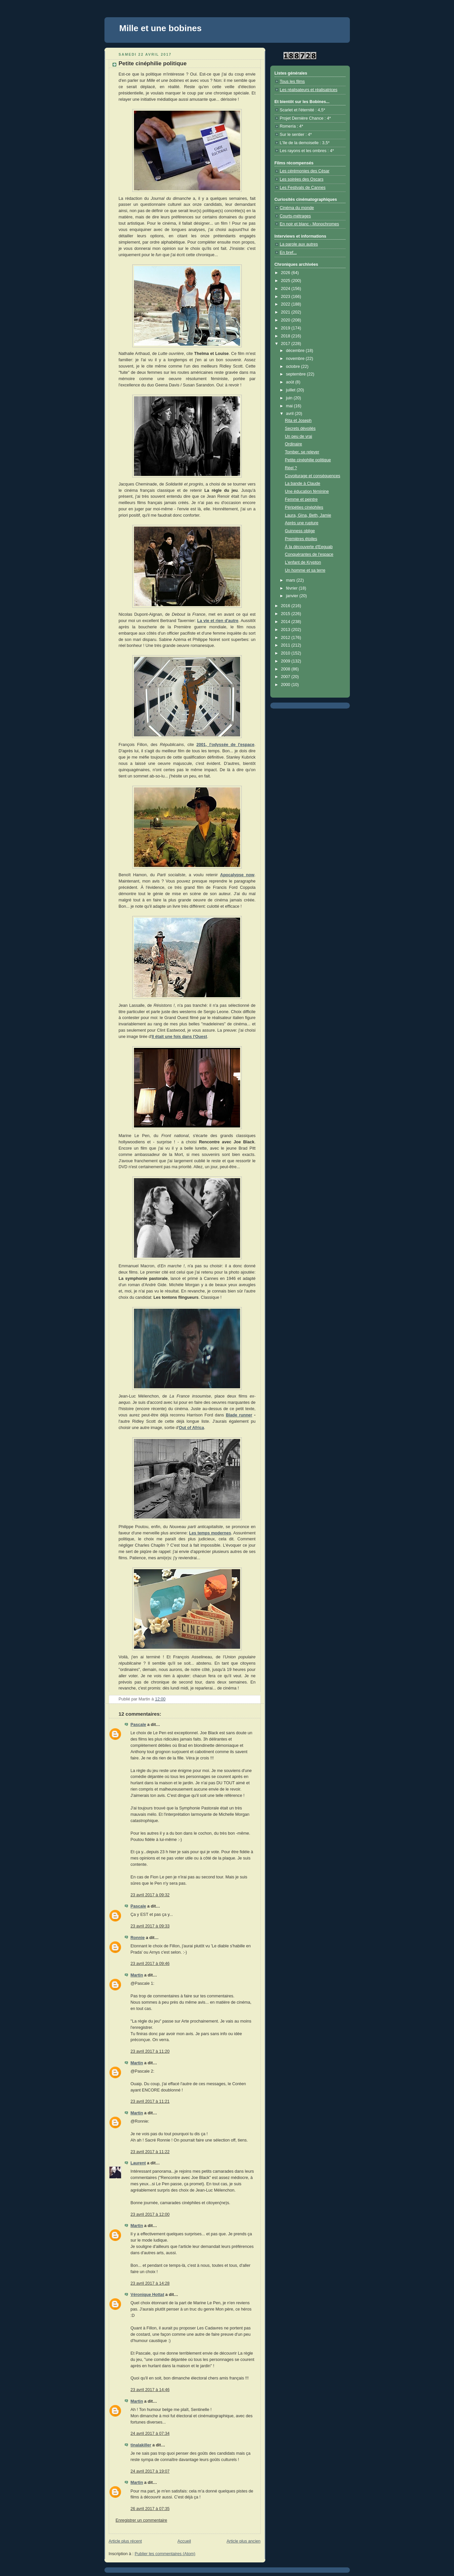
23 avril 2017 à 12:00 (150, 2214)
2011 (286, 645)
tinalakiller (141, 2445)
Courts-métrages (295, 216)
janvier (292, 596)
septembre (296, 374)
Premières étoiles (301, 539)
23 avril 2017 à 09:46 (150, 1963)
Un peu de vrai (298, 436)
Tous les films (292, 81)
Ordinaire (293, 444)
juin (289, 398)
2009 (286, 661)
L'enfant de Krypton (303, 562)
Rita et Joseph (298, 420)
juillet (291, 390)
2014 (286, 621)
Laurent (138, 2163)
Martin (137, 1975)
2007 (286, 676)
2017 (286, 343)
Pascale (138, 1724)
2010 (286, 653)
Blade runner (239, 1415)
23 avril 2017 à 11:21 (150, 2101)
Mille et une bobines (160, 28)
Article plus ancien (243, 2541)
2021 (286, 312)
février (292, 588)
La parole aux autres (299, 244)
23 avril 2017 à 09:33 (150, 1926)
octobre (293, 366)
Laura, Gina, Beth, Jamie (308, 515)
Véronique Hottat (147, 2294)
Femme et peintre (301, 499)
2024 (286, 288)
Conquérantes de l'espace (309, 554)
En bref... (288, 252)
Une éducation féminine (307, 491)
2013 (286, 629)
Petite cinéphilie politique (308, 460)
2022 (286, 304)
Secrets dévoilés (300, 428)
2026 (286, 272)
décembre (296, 350)
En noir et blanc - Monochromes (309, 224)
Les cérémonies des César (305, 171)
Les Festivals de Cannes (303, 187)
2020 (286, 320)
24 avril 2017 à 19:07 (150, 2471)
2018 (286, 336)
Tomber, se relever (302, 452)
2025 (286, 280)
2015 (286, 613)
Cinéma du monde (297, 207)
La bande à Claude (302, 483)
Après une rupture (301, 523)
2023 (286, 296)
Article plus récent (125, 2541)
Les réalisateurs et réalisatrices (309, 89)
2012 (286, 637)
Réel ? (291, 468)
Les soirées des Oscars (302, 179)
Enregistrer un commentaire (141, 2520)
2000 (286, 684)
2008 (286, 669)
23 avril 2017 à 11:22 (150, 2151)
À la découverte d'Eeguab (309, 546)
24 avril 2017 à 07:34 (150, 2433)
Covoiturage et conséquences (312, 476)
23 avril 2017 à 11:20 (150, 2051)
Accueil (184, 2541)
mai (290, 406)
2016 (286, 605)
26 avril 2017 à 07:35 (150, 2508)
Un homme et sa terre (305, 570)
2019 (286, 328)
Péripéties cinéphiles (304, 507)
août (290, 382)
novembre (296, 358)
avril (290, 413)
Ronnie (138, 1937)
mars (291, 580)
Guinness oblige (300, 531)
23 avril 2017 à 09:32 (150, 1895)
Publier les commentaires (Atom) (165, 2553)
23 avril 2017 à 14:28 (150, 2283)
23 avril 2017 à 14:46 (150, 2389)
